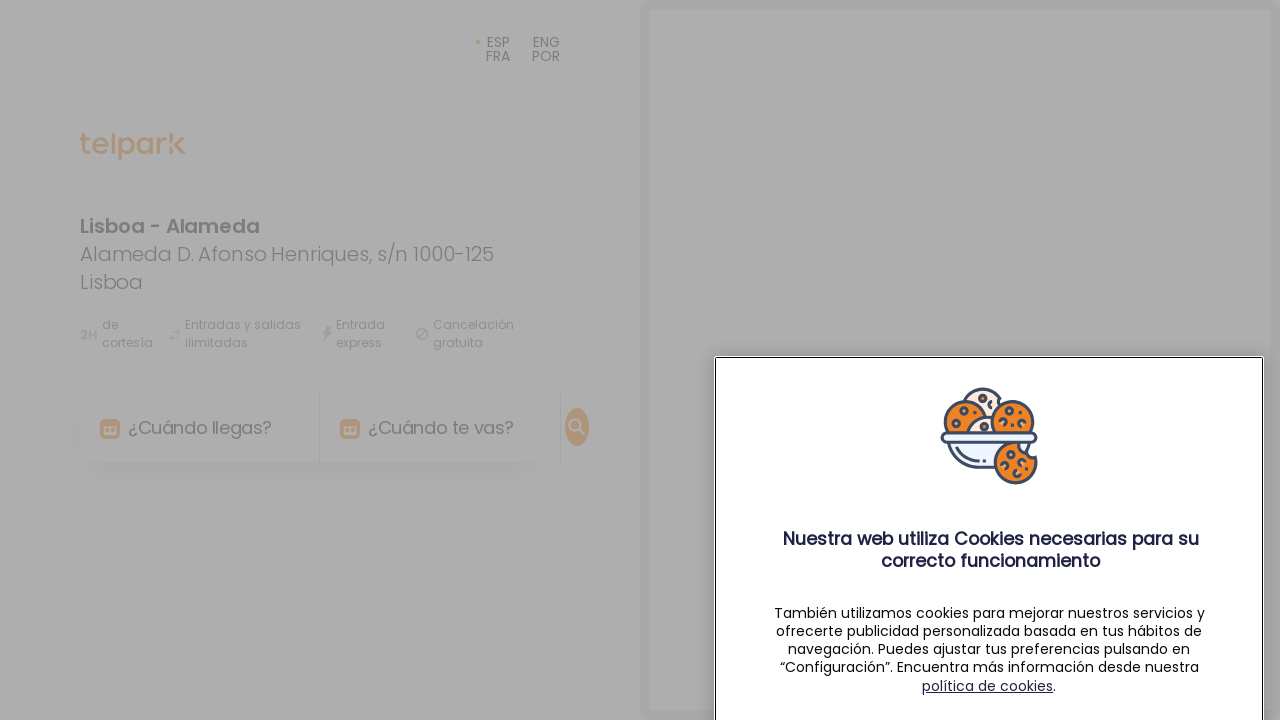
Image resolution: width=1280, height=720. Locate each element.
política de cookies (987, 704)
